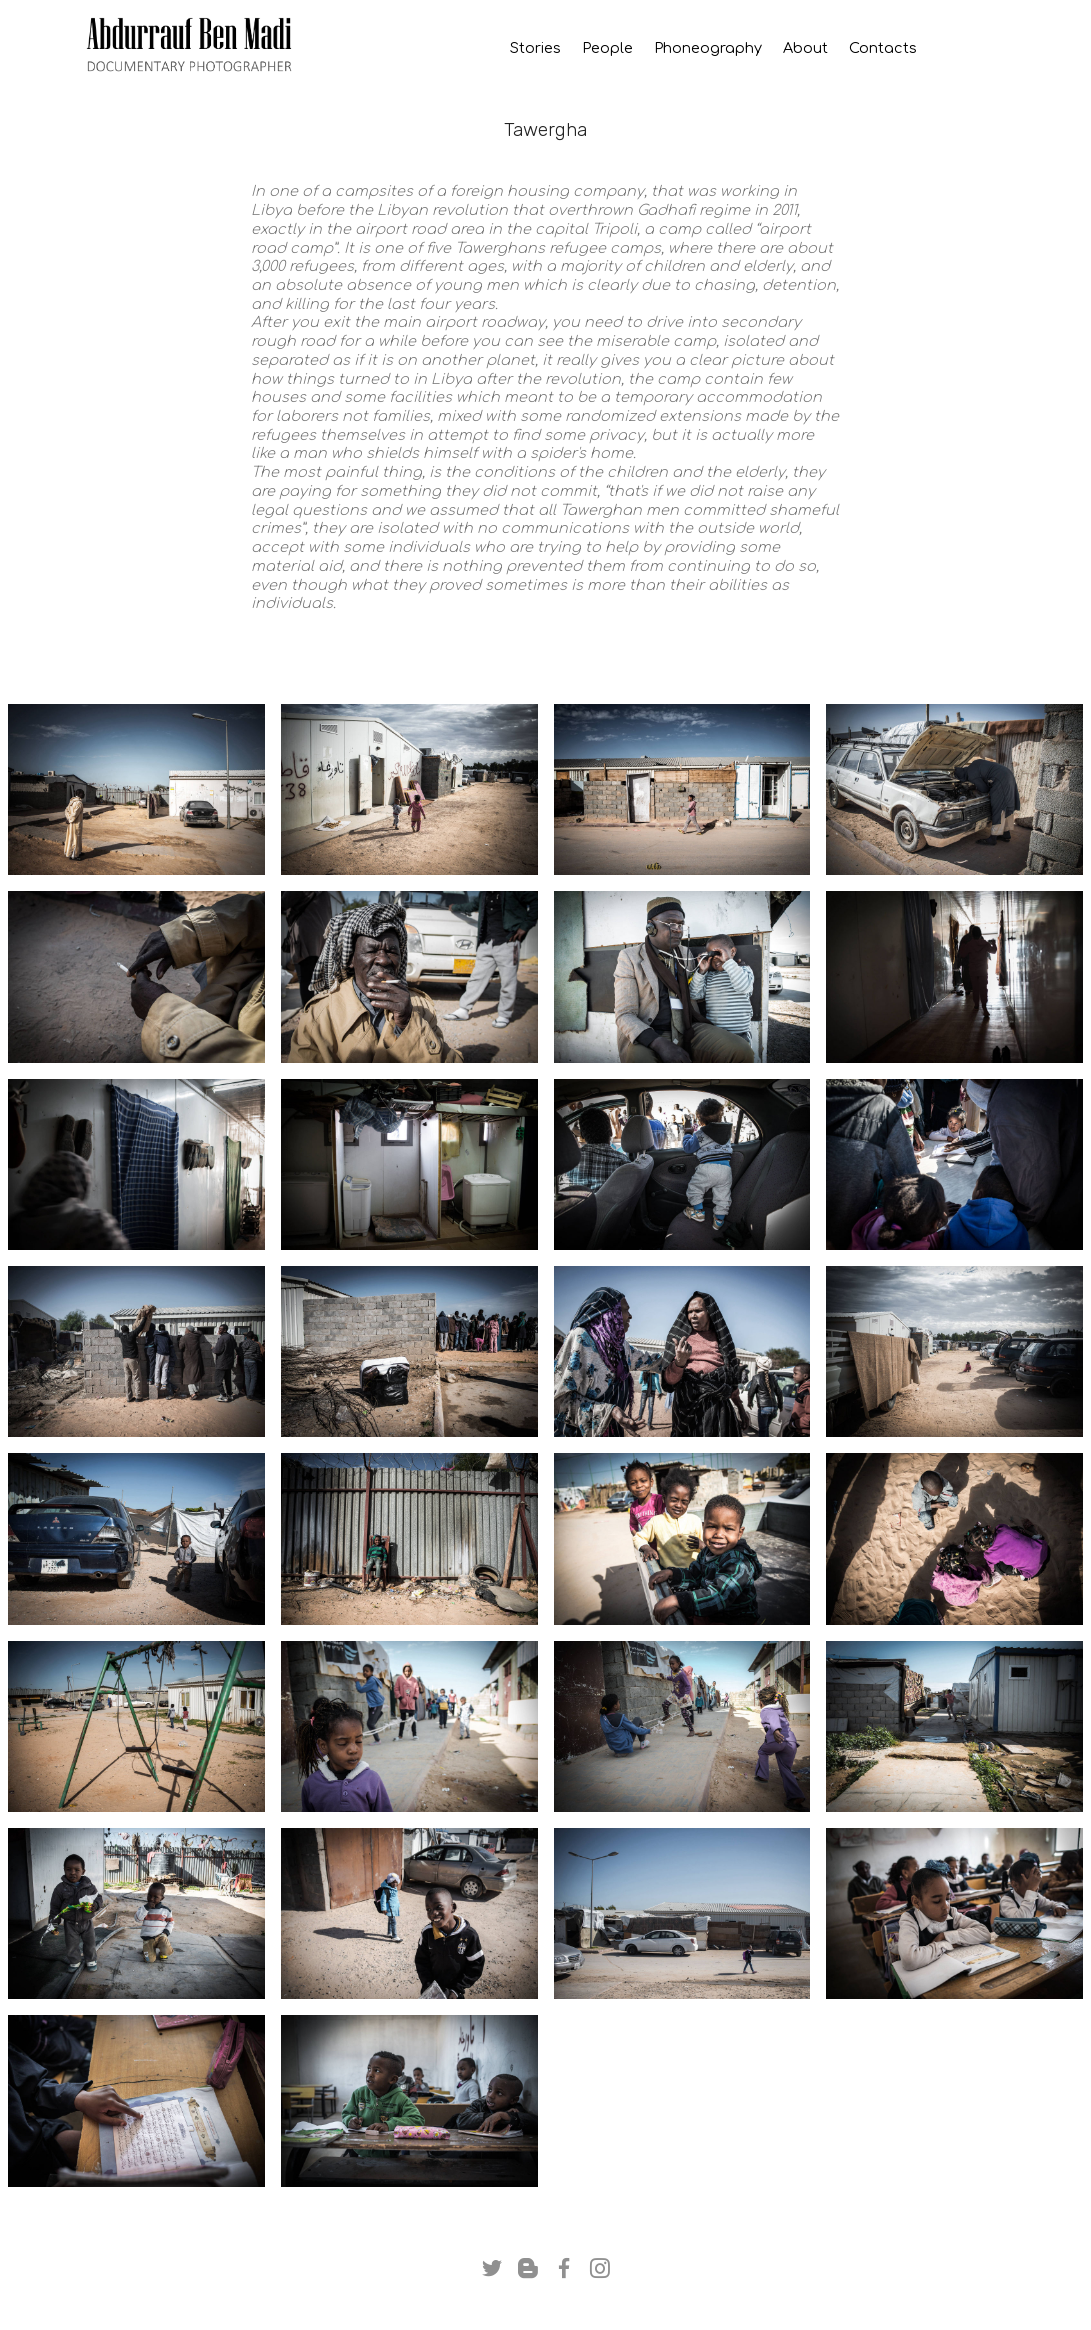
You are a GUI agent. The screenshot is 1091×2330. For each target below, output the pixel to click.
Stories (527, 49)
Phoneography (708, 49)
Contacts (925, 49)
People (607, 49)
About (805, 49)
